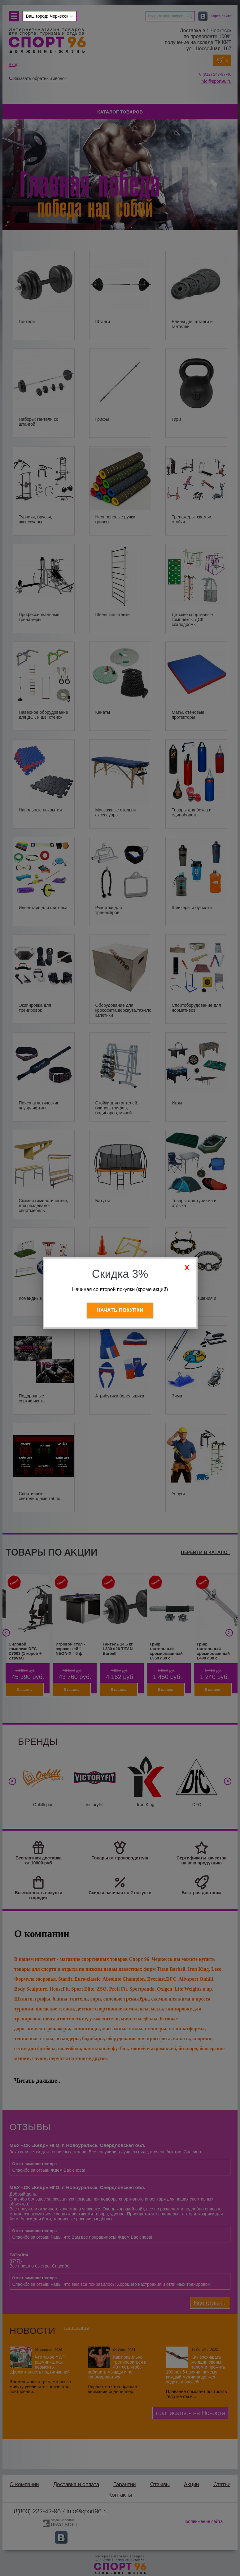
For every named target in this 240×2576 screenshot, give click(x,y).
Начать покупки (120, 1310)
